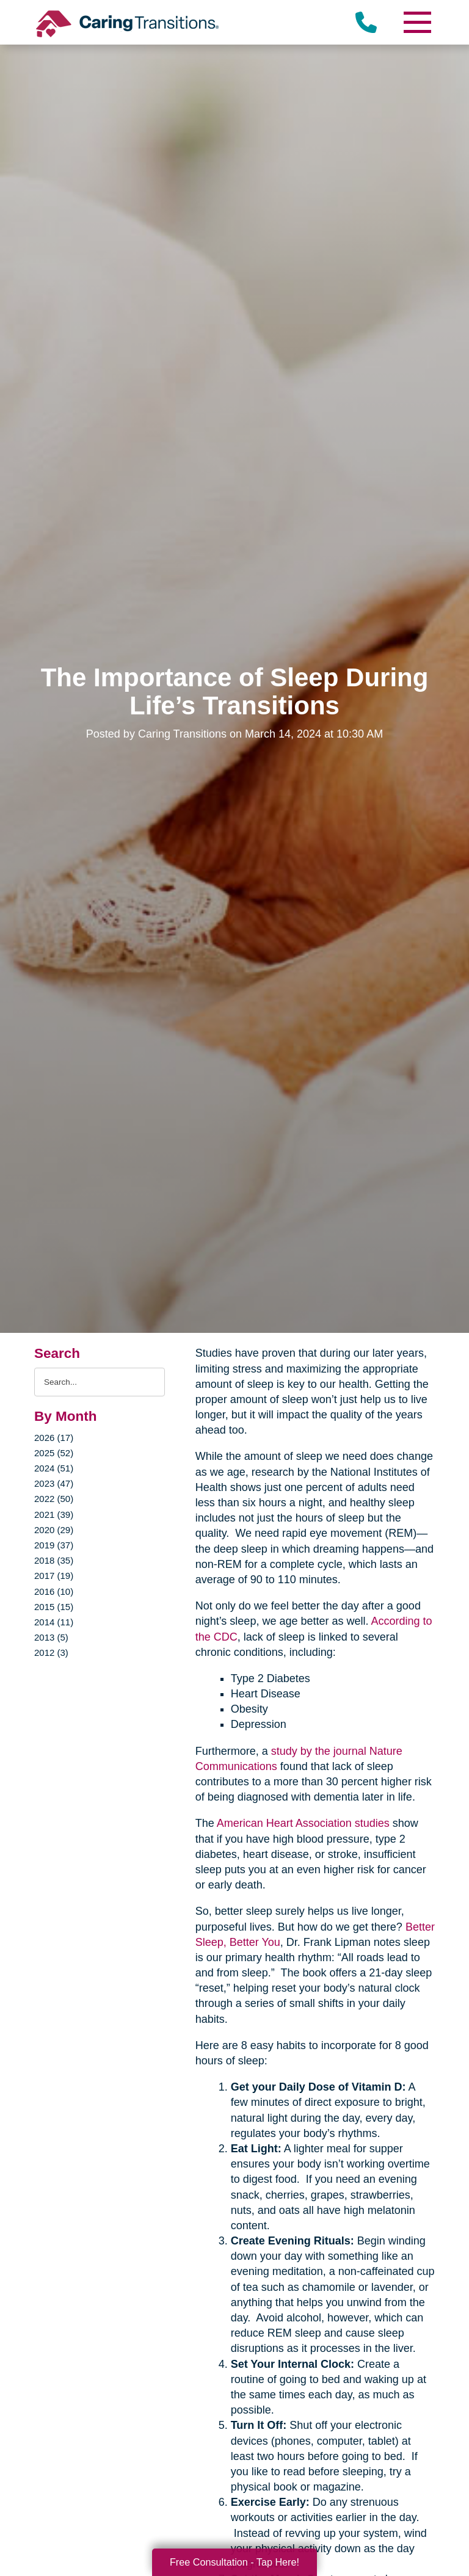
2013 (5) (51, 1637)
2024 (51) (53, 1468)
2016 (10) (53, 1591)
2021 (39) (53, 1514)
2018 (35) (53, 1560)
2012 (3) (51, 1652)
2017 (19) (53, 1575)
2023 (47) (53, 1483)
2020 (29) (53, 1530)
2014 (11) (53, 1622)
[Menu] (416, 22)
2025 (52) (53, 1453)
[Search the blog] (99, 1382)
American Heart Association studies (303, 1823)
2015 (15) (53, 1607)
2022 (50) (53, 1498)
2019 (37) (53, 1545)
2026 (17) (53, 1437)
